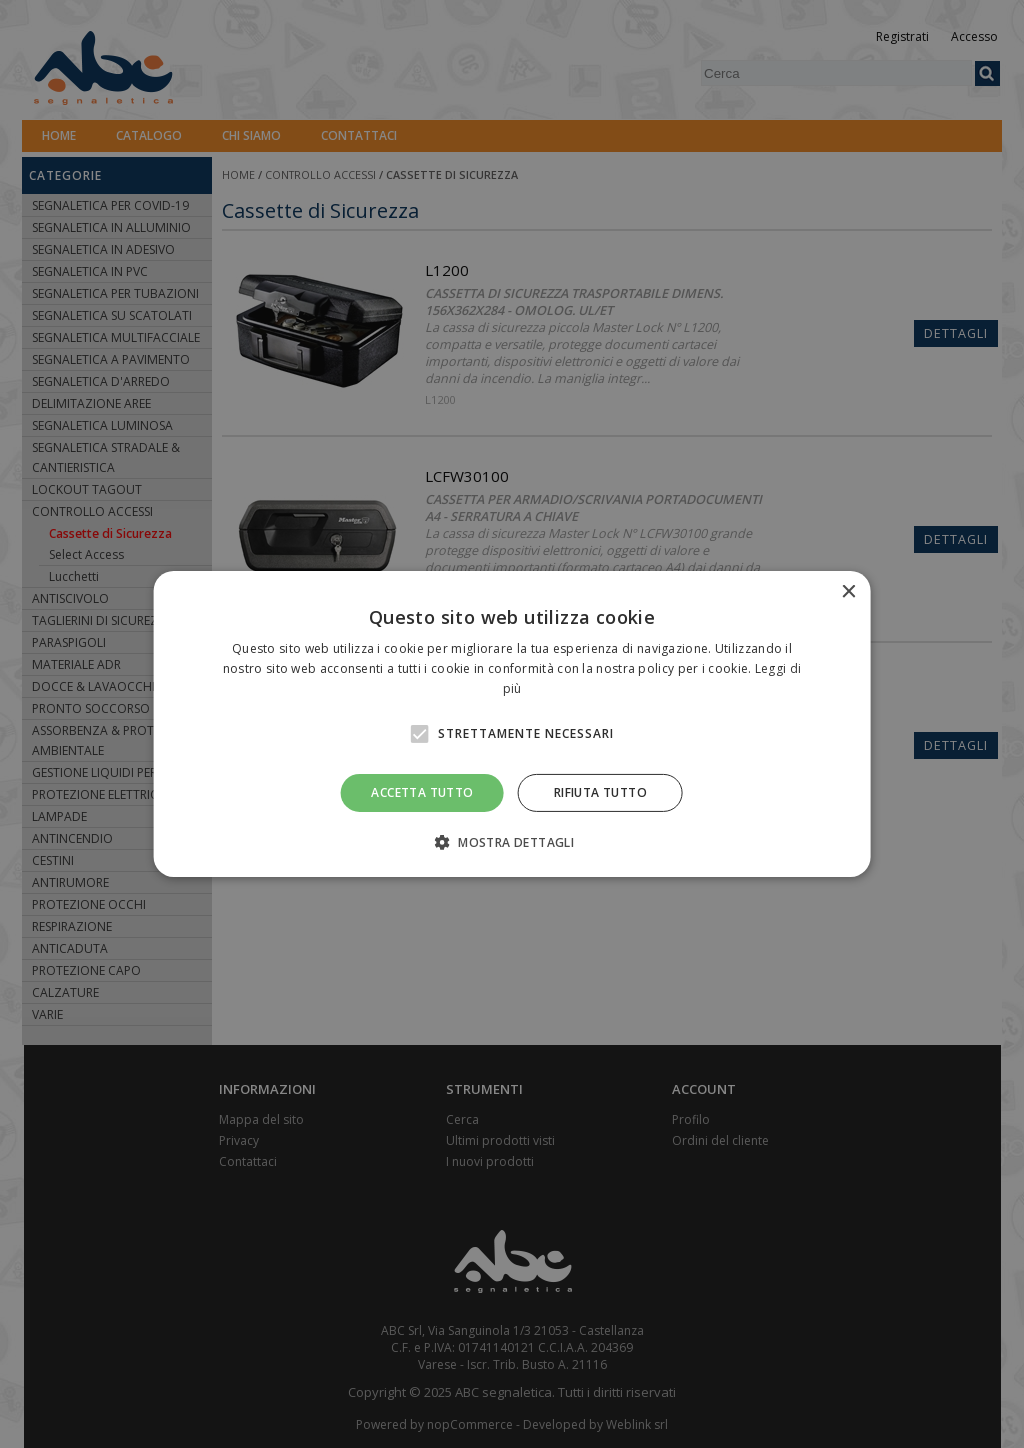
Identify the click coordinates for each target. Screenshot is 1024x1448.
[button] (512, 842)
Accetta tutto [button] (422, 792)
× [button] (847, 592)
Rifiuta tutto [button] (600, 792)
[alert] (512, 724)
